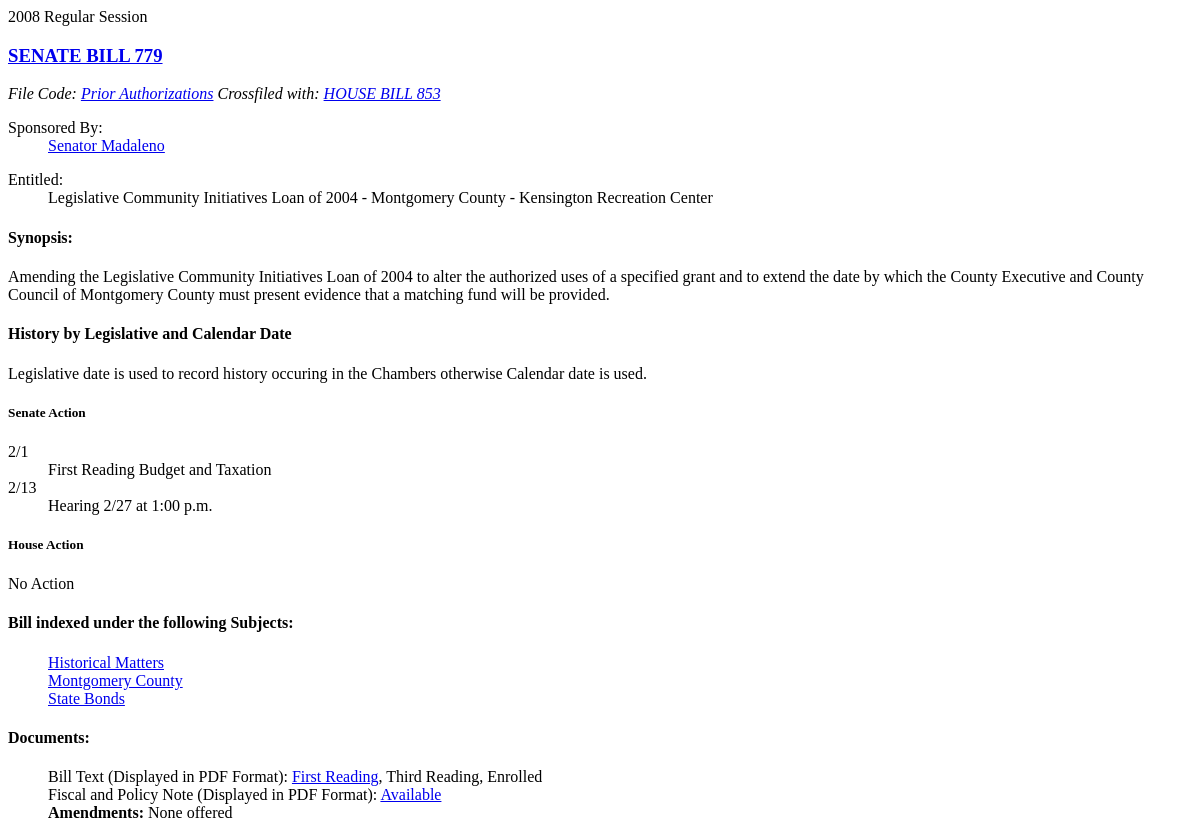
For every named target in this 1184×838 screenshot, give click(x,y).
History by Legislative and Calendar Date (150, 333)
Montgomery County (115, 680)
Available (410, 794)
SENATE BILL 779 (85, 55)
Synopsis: (40, 237)
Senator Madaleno (106, 145)
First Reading (335, 776)
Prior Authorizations (147, 93)
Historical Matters (106, 662)
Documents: (49, 737)
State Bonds (86, 698)
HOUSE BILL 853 (382, 93)
